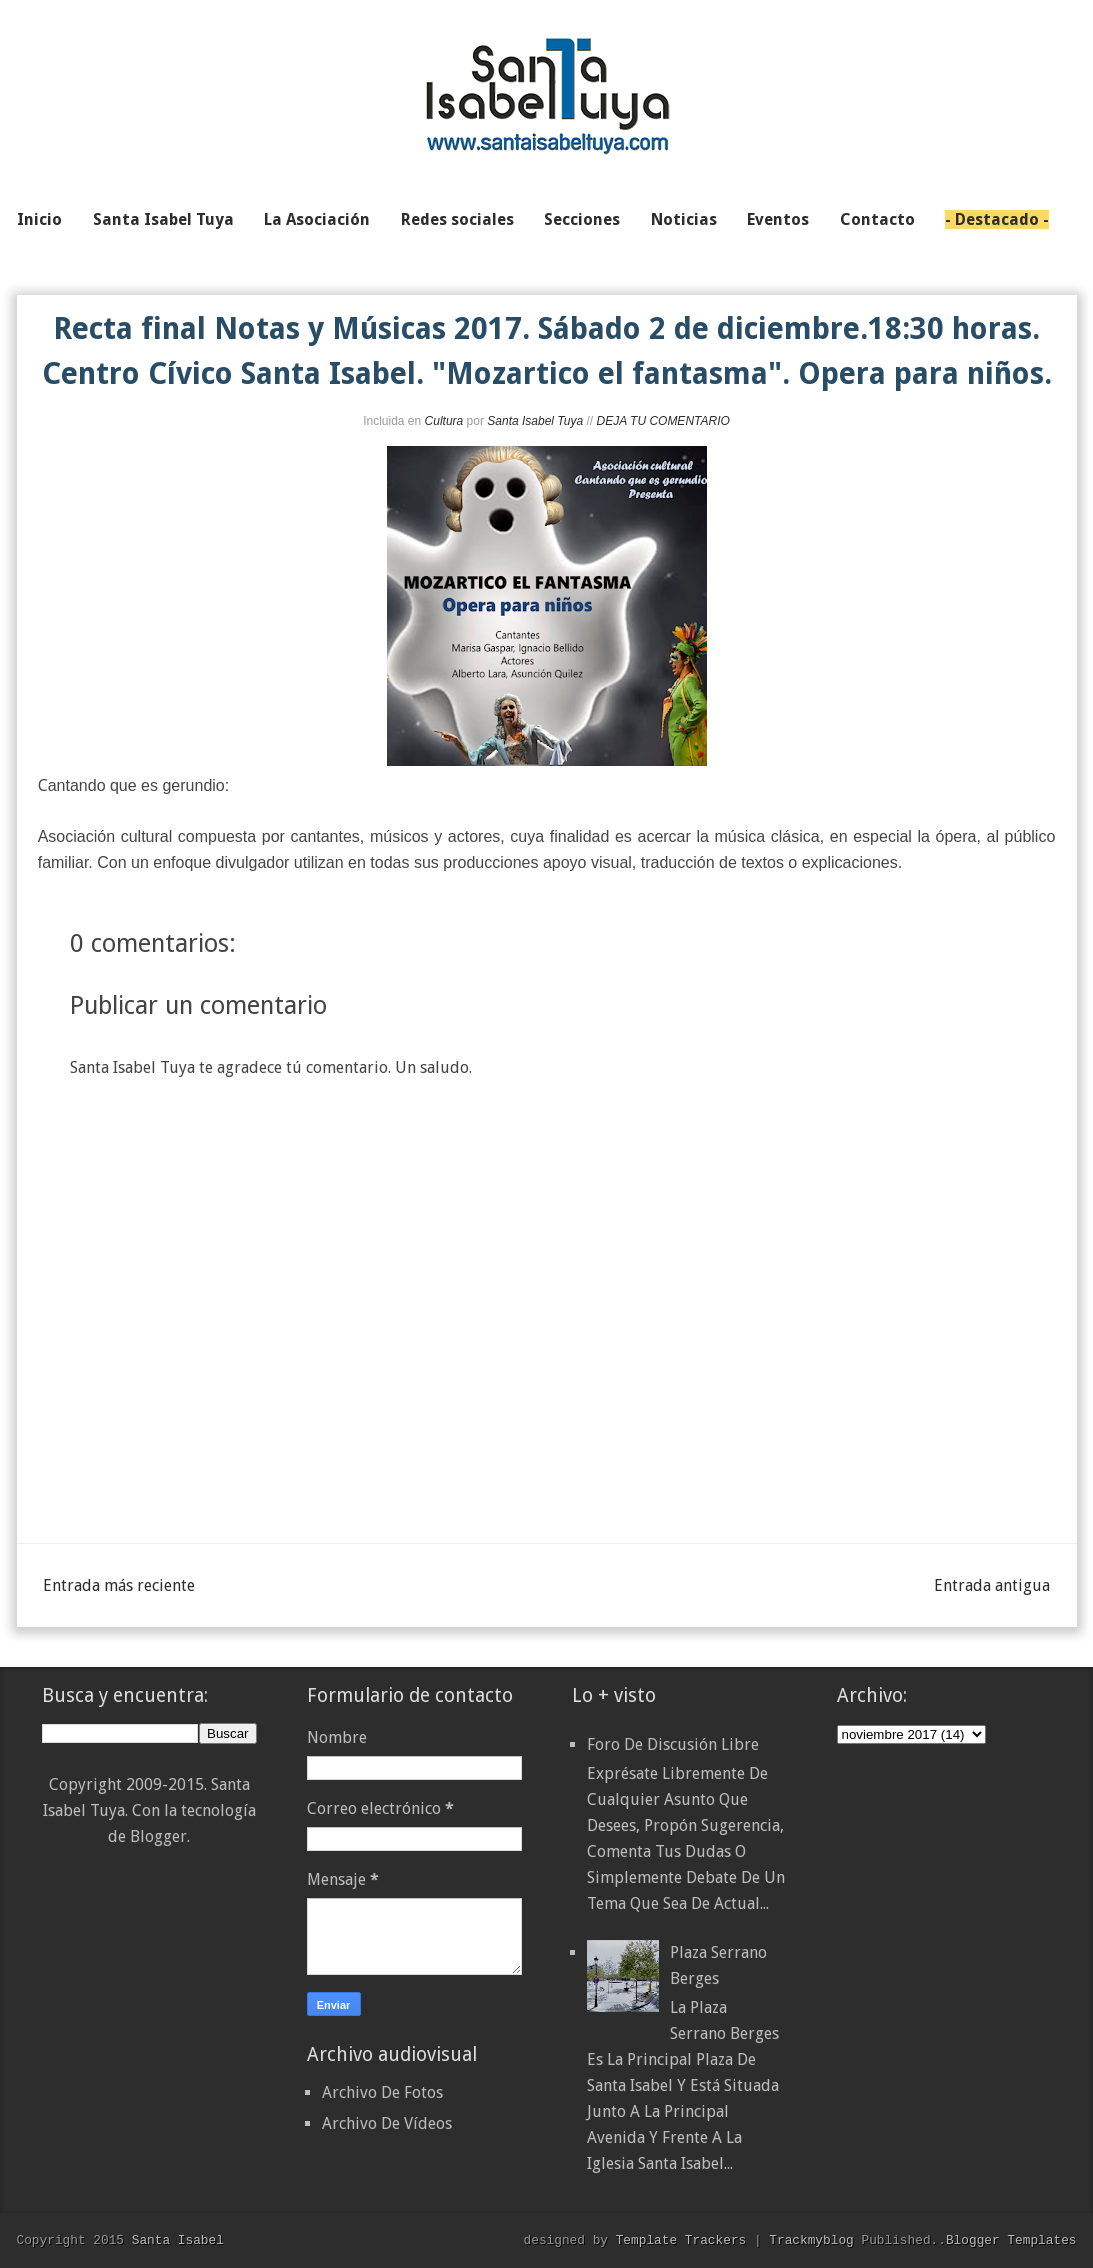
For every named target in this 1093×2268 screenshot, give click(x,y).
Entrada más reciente (119, 1585)
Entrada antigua (992, 1585)
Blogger (158, 1836)
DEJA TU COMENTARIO (662, 421)
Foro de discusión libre (673, 1744)
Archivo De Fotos (382, 2092)
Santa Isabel (178, 2240)
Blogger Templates (1011, 2240)
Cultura (444, 421)
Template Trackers (681, 2240)
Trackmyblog (811, 2240)
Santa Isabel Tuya (535, 421)
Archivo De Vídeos (387, 2123)
